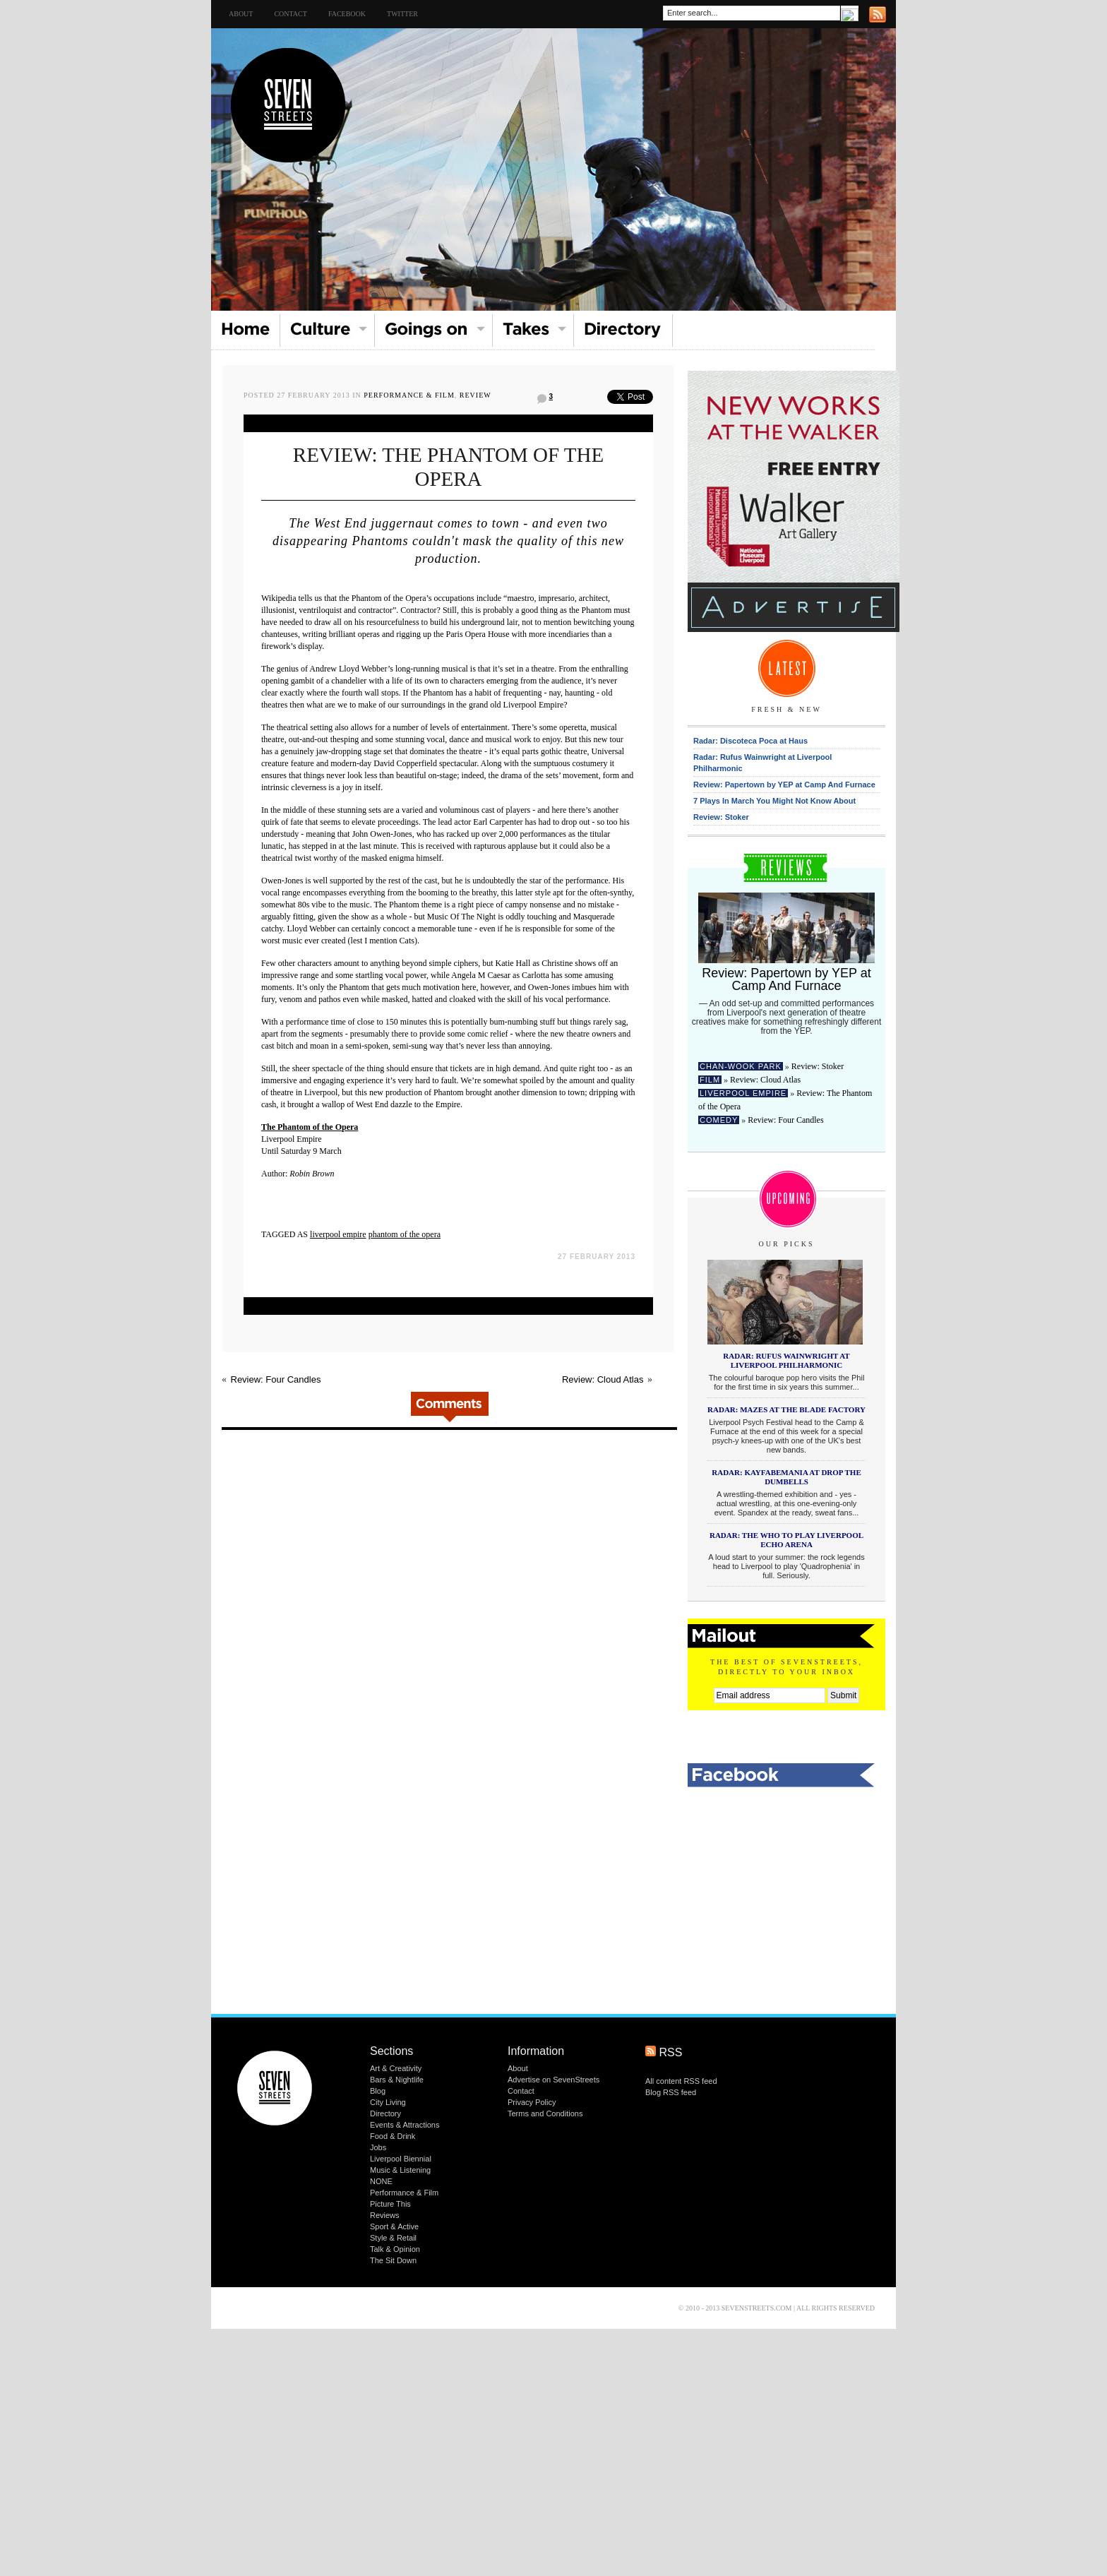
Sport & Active (394, 2226)
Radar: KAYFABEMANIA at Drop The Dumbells (786, 1477)
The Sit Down (393, 2260)
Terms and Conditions (545, 2113)
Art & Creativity (395, 2068)
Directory (385, 2113)
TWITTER (402, 14)
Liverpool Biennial (400, 2158)
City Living (388, 2102)
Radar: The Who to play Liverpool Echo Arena (786, 1540)
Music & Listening (400, 2170)
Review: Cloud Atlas (603, 1379)
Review (475, 395)
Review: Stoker (721, 817)
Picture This (390, 2204)
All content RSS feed (681, 2081)
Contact (290, 14)
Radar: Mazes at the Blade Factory (786, 1409)
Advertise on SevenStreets (553, 2079)
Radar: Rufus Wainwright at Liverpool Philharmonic (786, 1360)
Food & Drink (392, 2136)
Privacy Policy (532, 2102)
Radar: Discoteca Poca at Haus (750, 741)
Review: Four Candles (276, 1379)
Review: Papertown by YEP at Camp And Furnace (784, 784)
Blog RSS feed (670, 2092)
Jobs (378, 2147)
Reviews (385, 2215)
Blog (377, 2091)
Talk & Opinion (395, 2249)
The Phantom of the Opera (309, 1127)
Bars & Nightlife (397, 2079)
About (241, 14)
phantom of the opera (405, 1234)
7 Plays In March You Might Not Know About (774, 801)
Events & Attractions (404, 2125)
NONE (381, 2181)
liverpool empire (338, 1234)
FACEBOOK (347, 14)
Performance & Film (409, 395)
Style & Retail (393, 2238)
